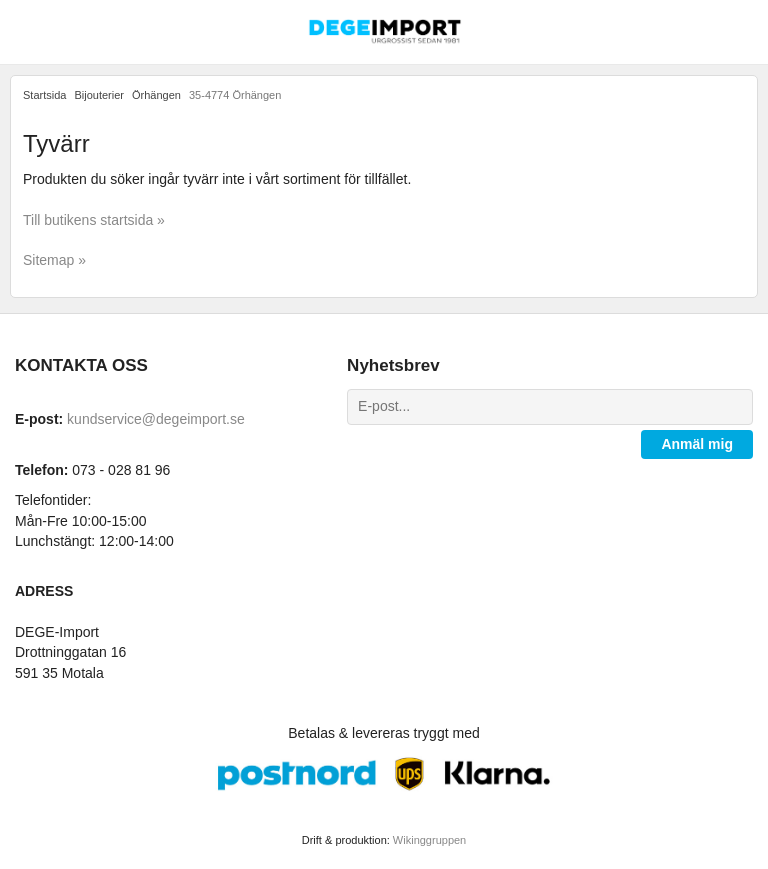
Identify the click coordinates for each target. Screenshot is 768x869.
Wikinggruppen (429, 840)
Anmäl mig (697, 444)
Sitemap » (54, 260)
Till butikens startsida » (94, 220)
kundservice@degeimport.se (156, 419)
